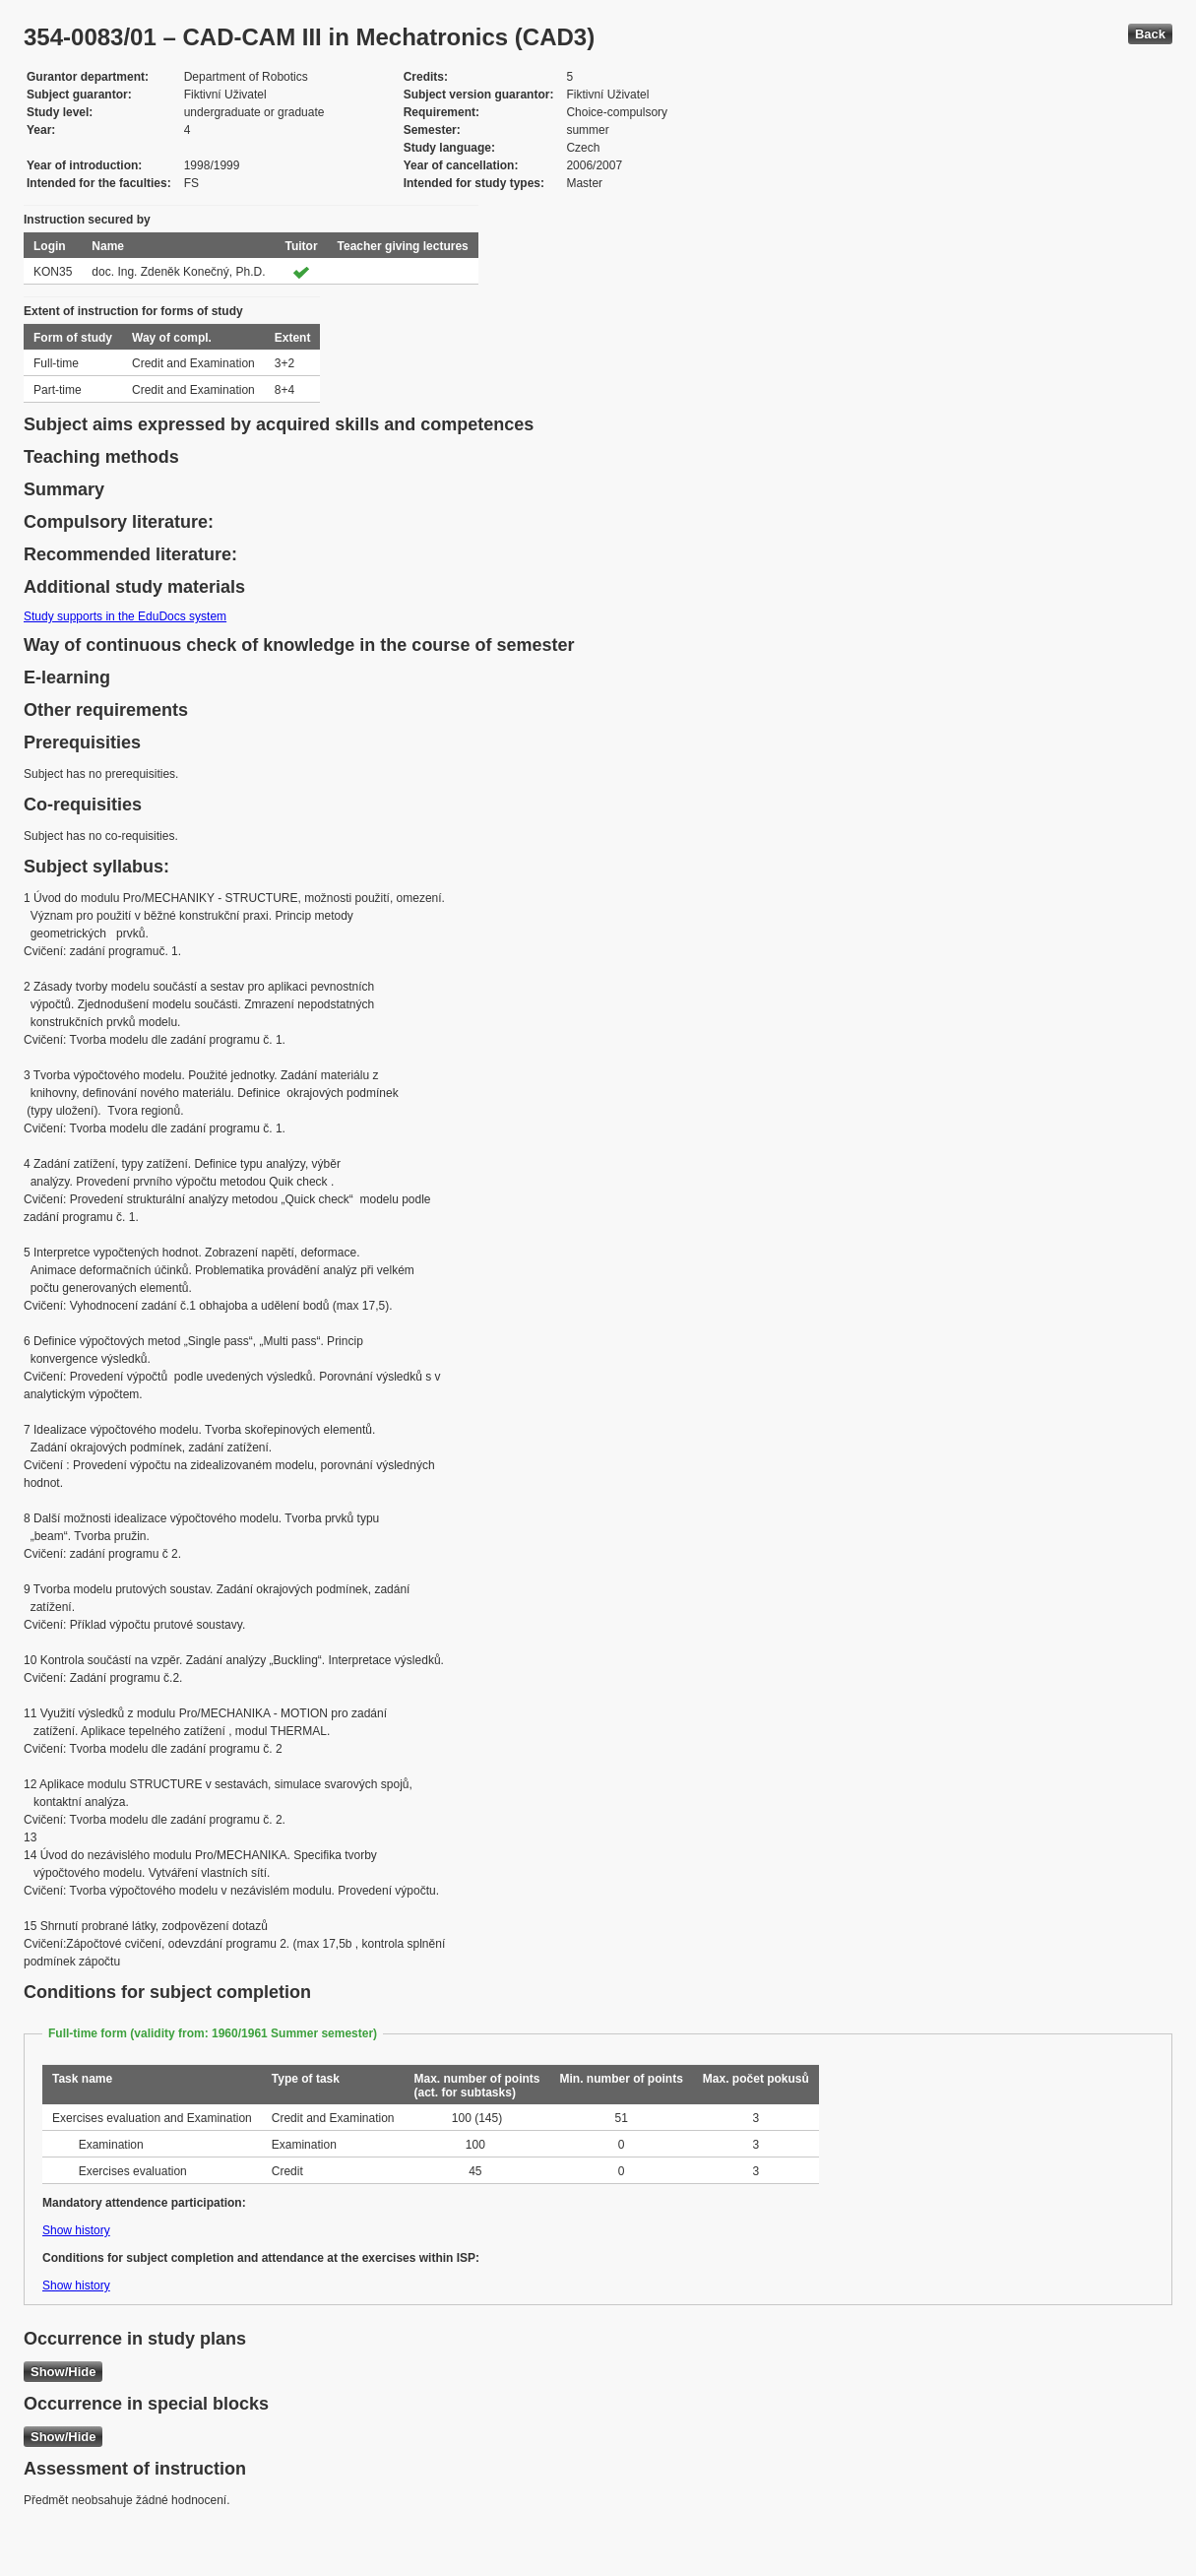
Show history (76, 2230)
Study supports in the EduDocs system (125, 616)
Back (1150, 34)
